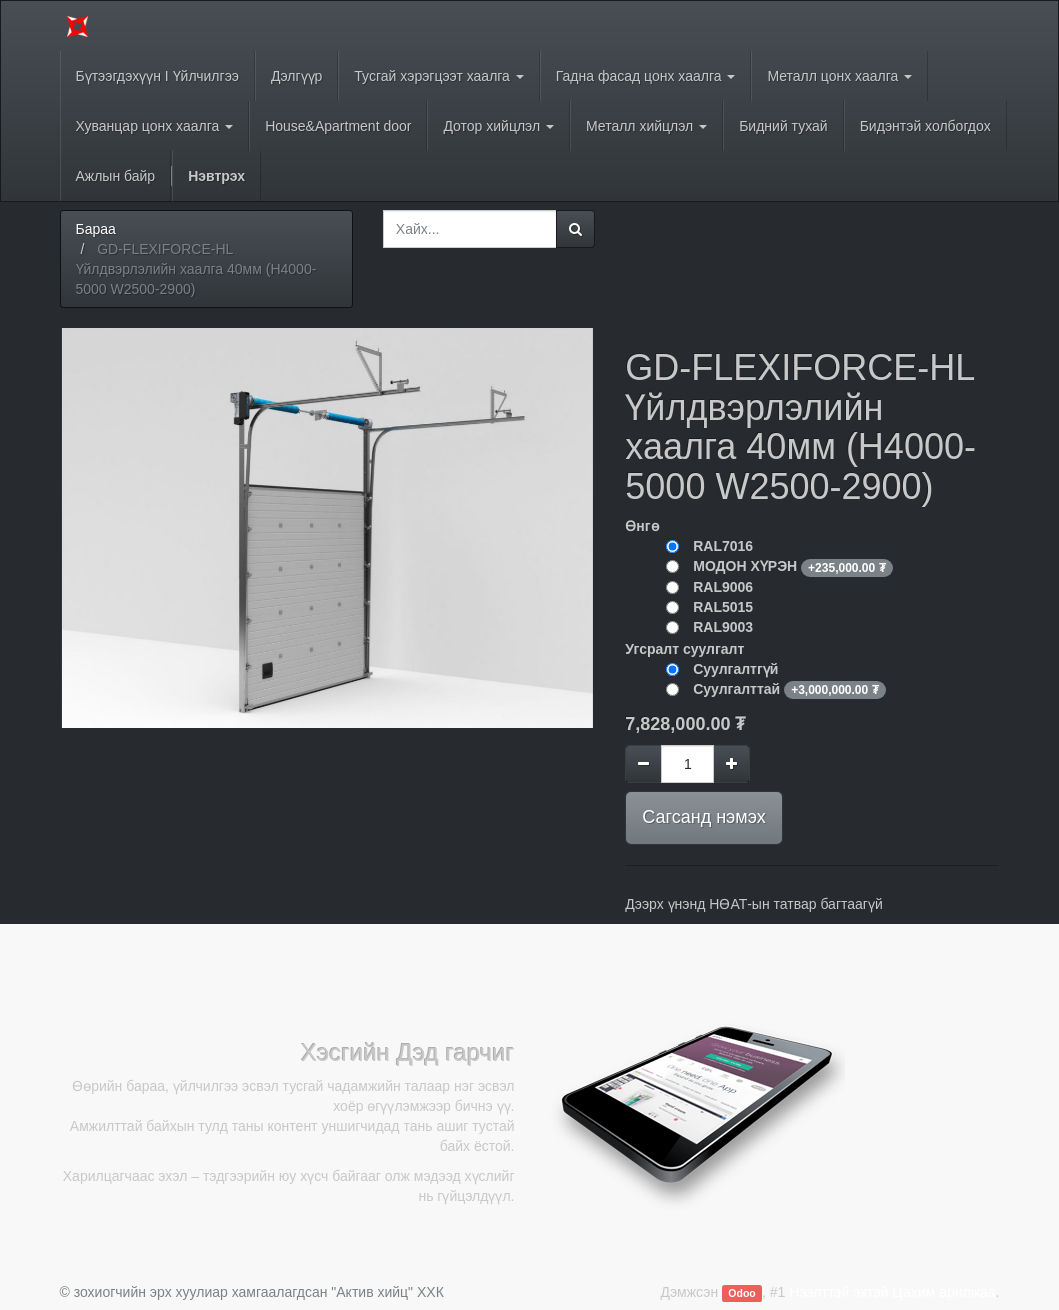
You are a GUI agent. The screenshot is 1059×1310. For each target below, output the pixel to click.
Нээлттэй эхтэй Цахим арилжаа (892, 1292)
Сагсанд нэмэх (703, 817)
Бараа (96, 229)
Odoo (741, 1293)
